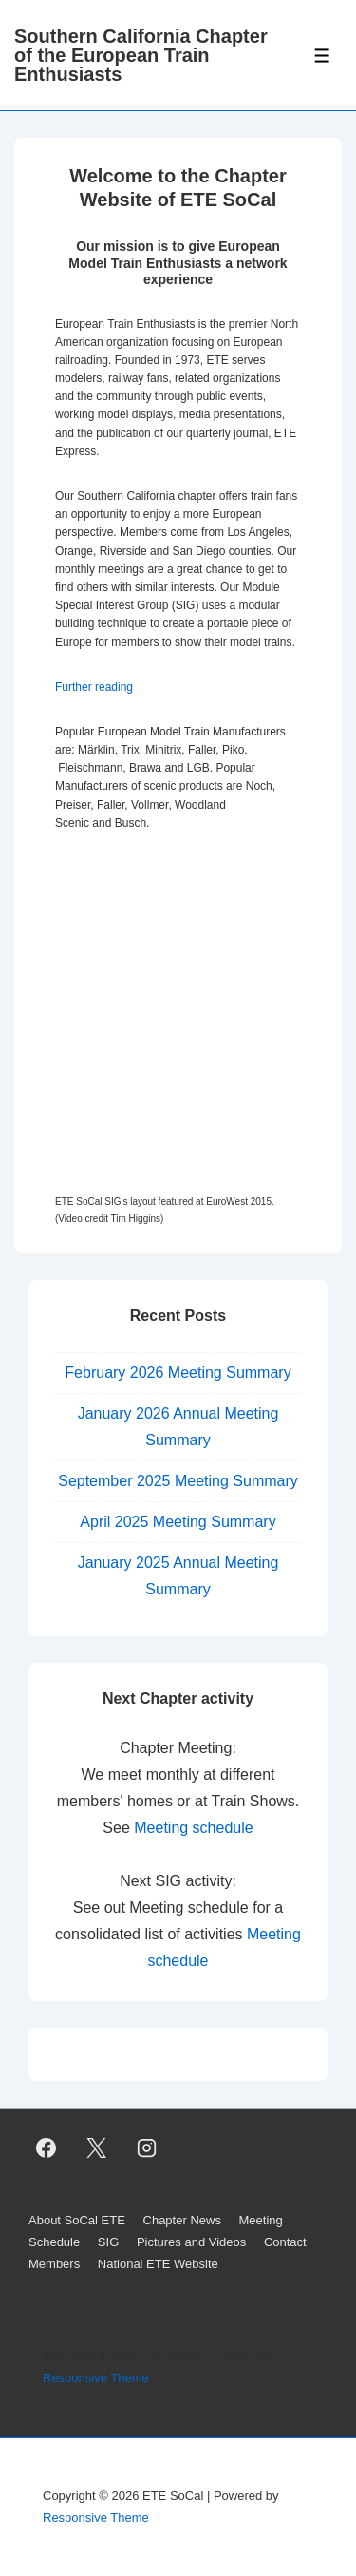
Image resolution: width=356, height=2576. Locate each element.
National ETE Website (158, 2264)
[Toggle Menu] (322, 55)
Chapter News (182, 2220)
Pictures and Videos (191, 2242)
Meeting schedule (193, 1828)
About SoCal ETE (76, 2220)
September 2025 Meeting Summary (178, 1481)
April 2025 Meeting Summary (177, 1522)
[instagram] (147, 2147)
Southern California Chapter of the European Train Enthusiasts (141, 55)
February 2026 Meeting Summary (177, 1372)
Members (54, 2264)
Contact (285, 2242)
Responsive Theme (96, 2378)
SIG (108, 2242)
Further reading (94, 687)
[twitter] (97, 2147)
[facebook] (46, 2147)
